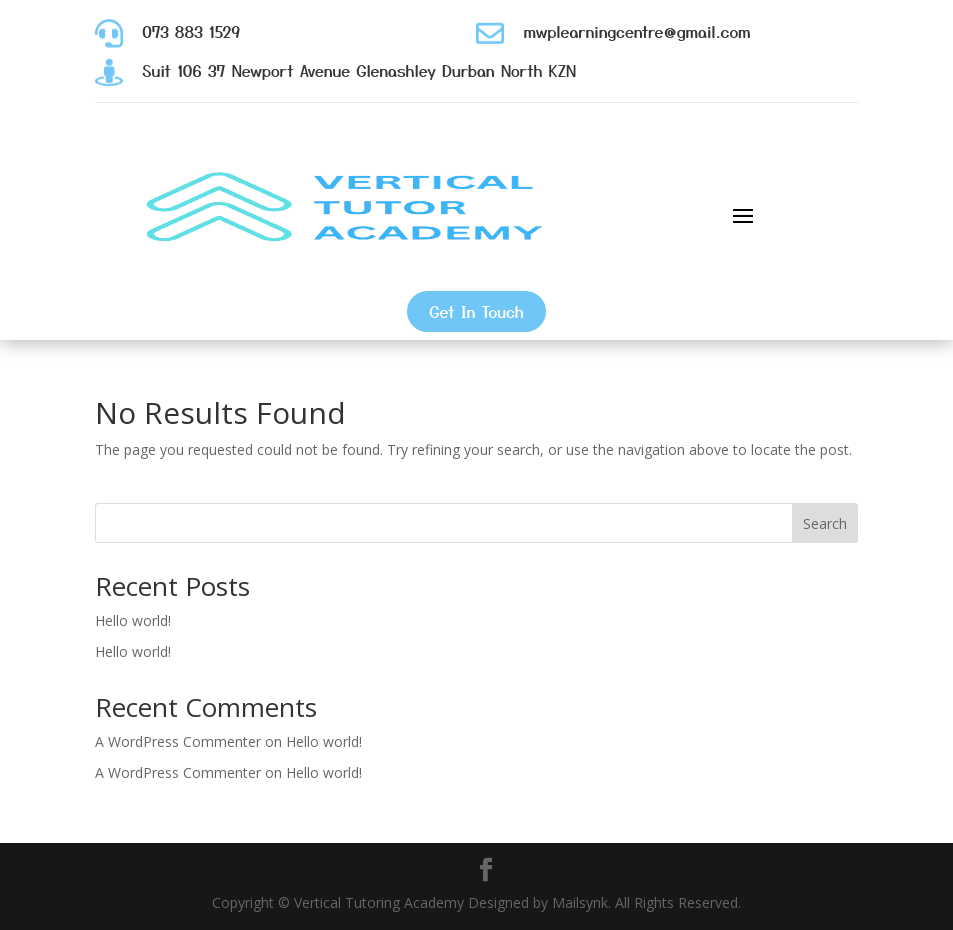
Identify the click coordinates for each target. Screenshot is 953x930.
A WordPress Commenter (178, 741)
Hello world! (133, 620)
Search (825, 523)
